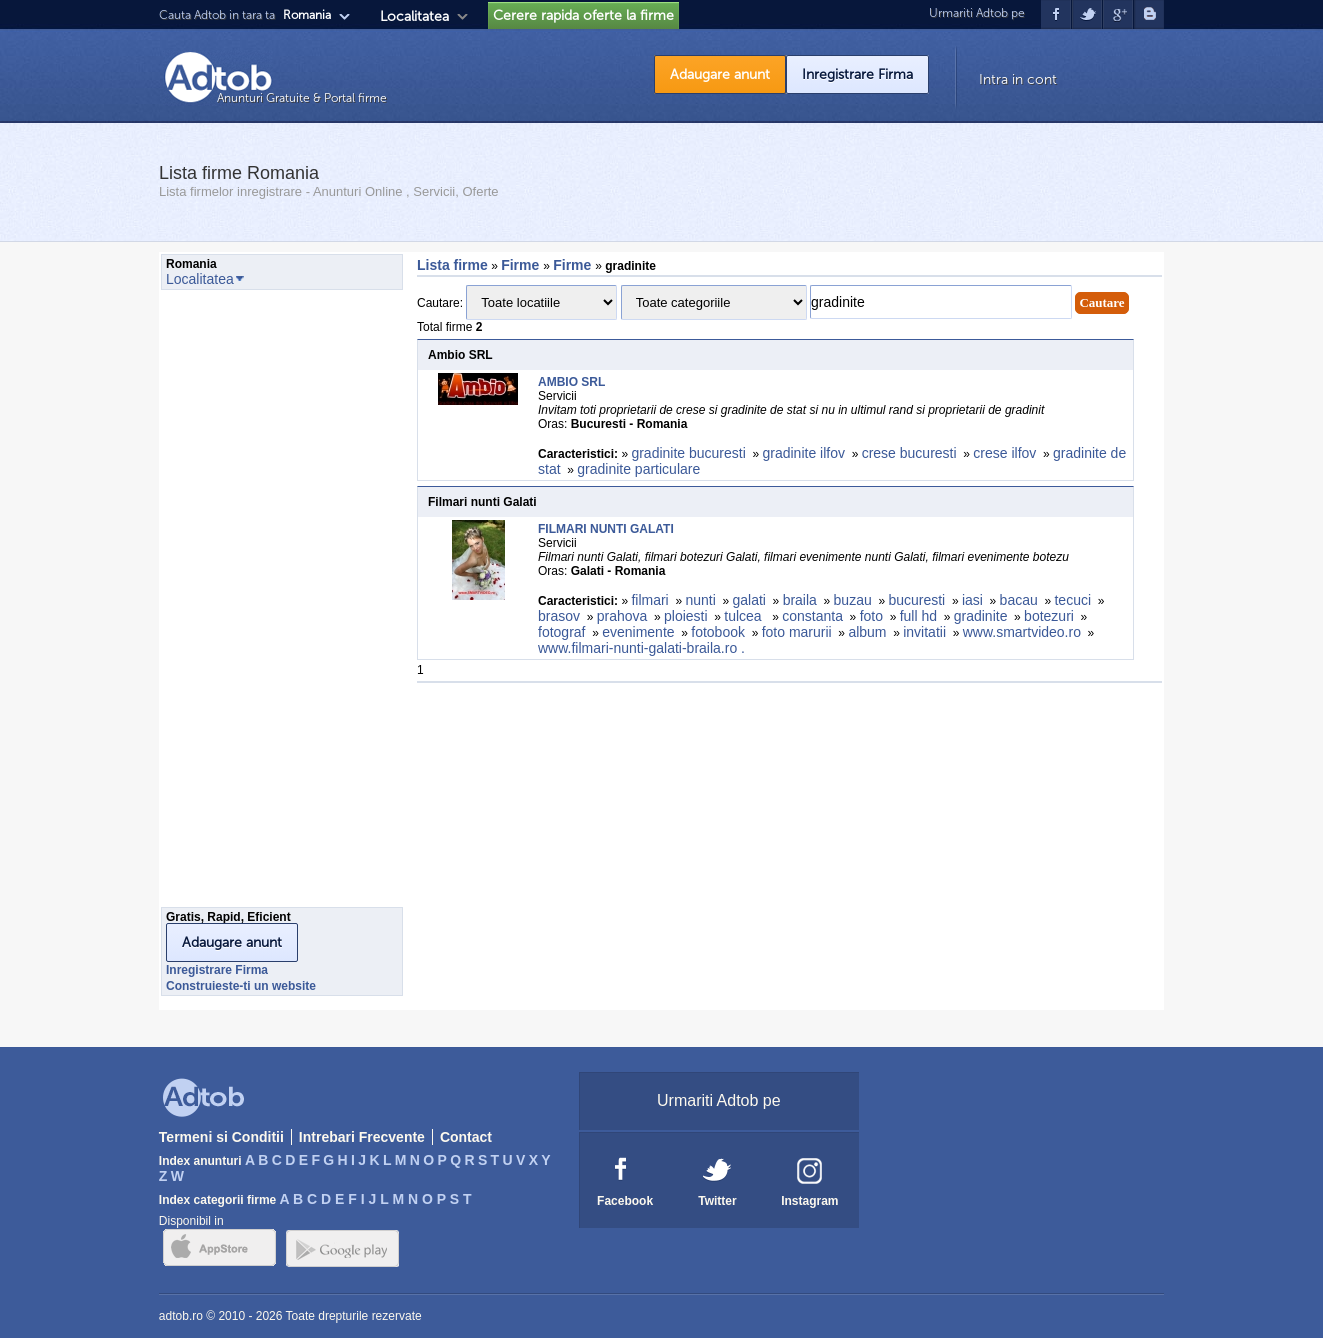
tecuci (1072, 600)
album (867, 632)
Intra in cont (1018, 79)
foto (871, 616)
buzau (853, 600)
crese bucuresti (909, 453)
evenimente (638, 632)
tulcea (744, 616)
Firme (522, 265)
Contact (466, 1137)
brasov (559, 616)
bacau (1019, 600)
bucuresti (916, 600)
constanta (812, 616)
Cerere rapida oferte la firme (583, 15)
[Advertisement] (241, 604)
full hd (918, 616)
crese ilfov (1004, 453)
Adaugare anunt (720, 74)
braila (800, 600)
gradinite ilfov (803, 453)
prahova (622, 616)
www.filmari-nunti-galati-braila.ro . (643, 648)
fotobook (718, 632)
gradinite (981, 616)
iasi (972, 600)
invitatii (924, 632)
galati (748, 600)
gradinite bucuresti (688, 453)
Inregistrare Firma (857, 74)
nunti (700, 600)
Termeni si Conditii (221, 1137)
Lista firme (452, 265)
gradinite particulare (638, 469)
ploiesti (686, 616)
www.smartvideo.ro (1022, 632)
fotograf (561, 632)
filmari (649, 600)
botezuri (1049, 616)
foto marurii (797, 632)
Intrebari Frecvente (362, 1137)
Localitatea (414, 16)
